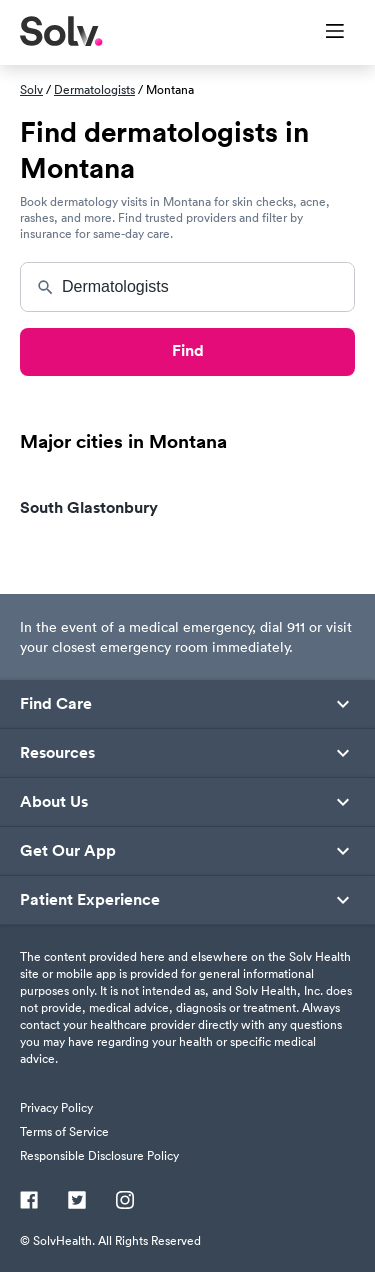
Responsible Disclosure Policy (99, 1155)
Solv (31, 89)
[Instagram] (125, 1202)
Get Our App (68, 851)
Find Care (56, 704)
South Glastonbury (89, 507)
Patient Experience (90, 900)
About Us (54, 802)
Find (188, 350)
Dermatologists (94, 89)
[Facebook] (29, 1202)
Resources (57, 753)
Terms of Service (64, 1131)
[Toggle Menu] (322, 33)
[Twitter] (77, 1202)
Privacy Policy (56, 1107)
